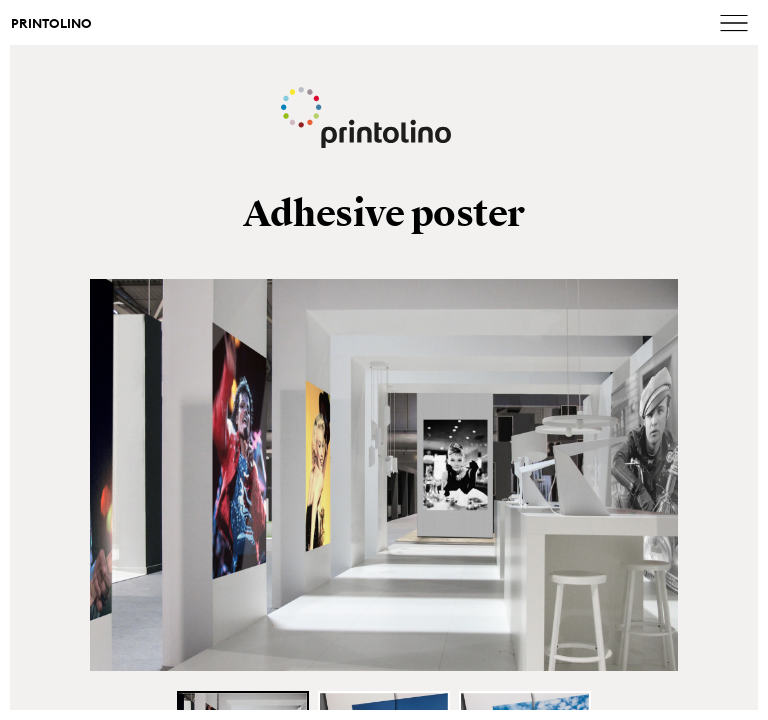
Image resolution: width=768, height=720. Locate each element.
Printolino (51, 24)
